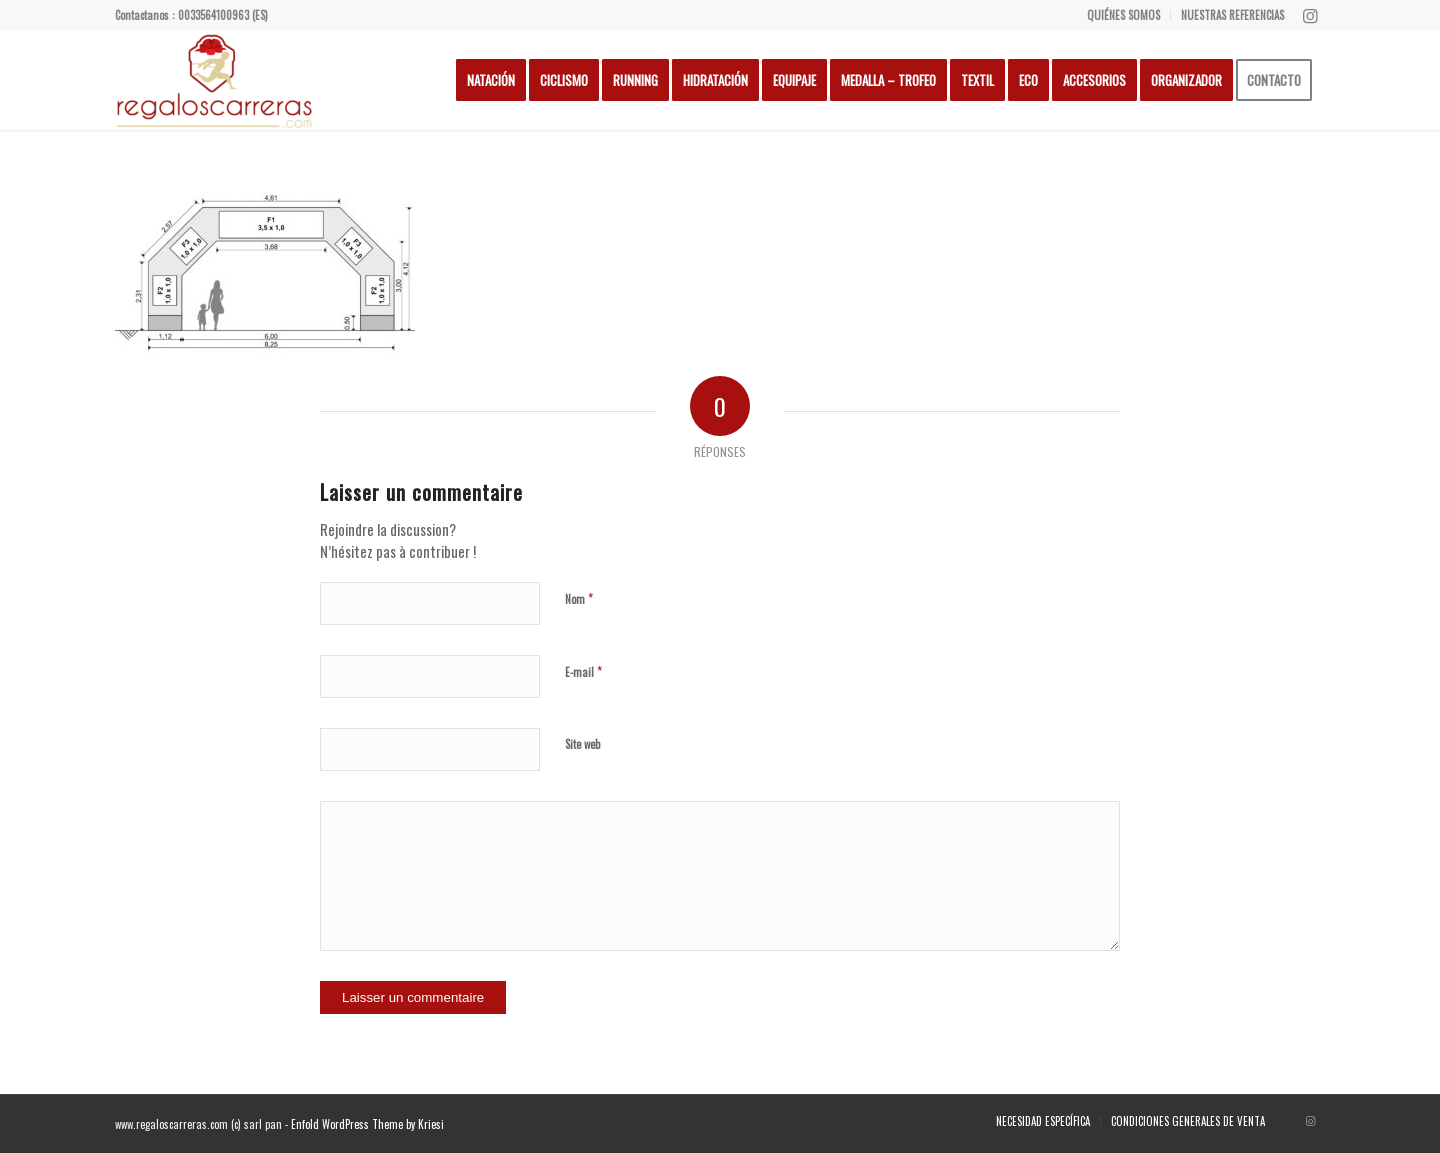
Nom (579, 598)
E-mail (583, 671)
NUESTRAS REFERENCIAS (1232, 15)
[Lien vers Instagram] (1310, 15)
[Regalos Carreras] (215, 80)
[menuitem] (1124, 15)
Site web (582, 744)
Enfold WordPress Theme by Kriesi (367, 1124)
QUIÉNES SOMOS (1123, 15)
